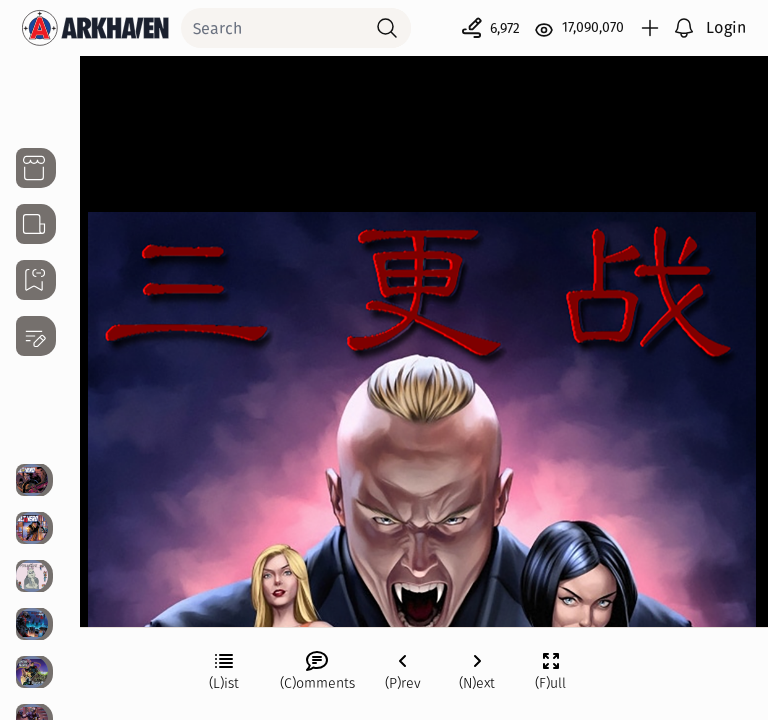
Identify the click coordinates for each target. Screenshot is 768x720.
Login (726, 27)
